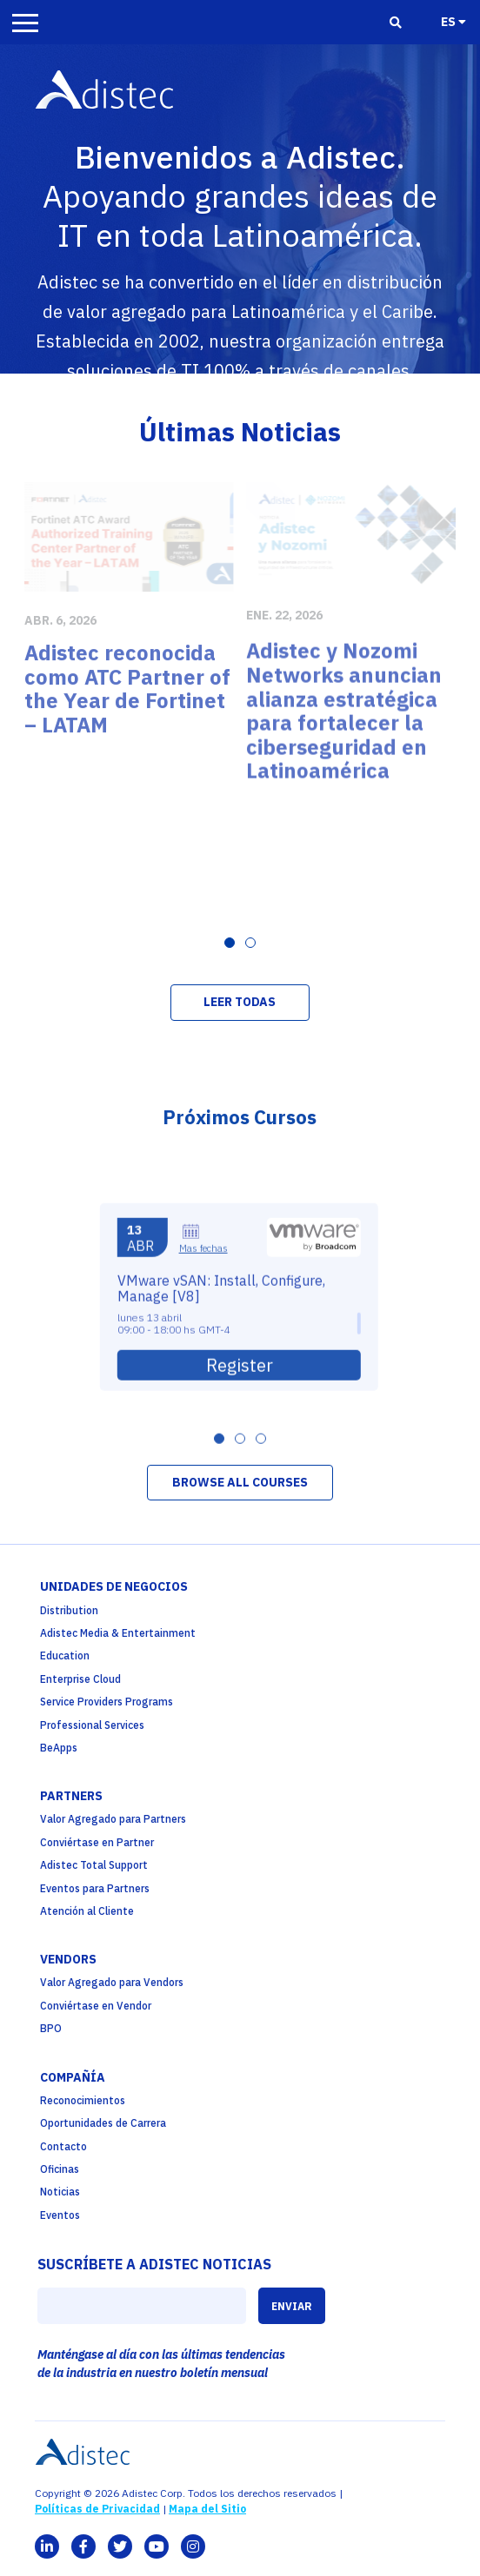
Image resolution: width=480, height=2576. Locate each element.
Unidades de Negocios (114, 1586)
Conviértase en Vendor (95, 2005)
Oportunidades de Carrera (103, 2122)
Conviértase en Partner (97, 1842)
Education (65, 1655)
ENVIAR (291, 2306)
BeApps (58, 1747)
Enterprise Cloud (80, 1678)
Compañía (72, 2077)
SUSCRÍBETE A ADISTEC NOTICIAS (154, 2264)
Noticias (60, 2191)
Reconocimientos (82, 2100)
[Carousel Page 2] (250, 942)
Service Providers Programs (106, 1701)
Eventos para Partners (95, 1888)
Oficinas (59, 2168)
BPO (51, 2028)
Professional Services (92, 1725)
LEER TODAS (239, 1002)
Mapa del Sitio (207, 2508)
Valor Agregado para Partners (113, 1818)
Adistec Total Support (94, 1864)
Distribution (69, 1610)
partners (71, 1796)
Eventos (60, 2215)
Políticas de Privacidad (97, 2508)
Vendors (68, 1959)
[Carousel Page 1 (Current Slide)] (229, 942)
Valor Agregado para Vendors (111, 1982)
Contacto (63, 2146)
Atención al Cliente (87, 1910)
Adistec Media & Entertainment (118, 1632)
